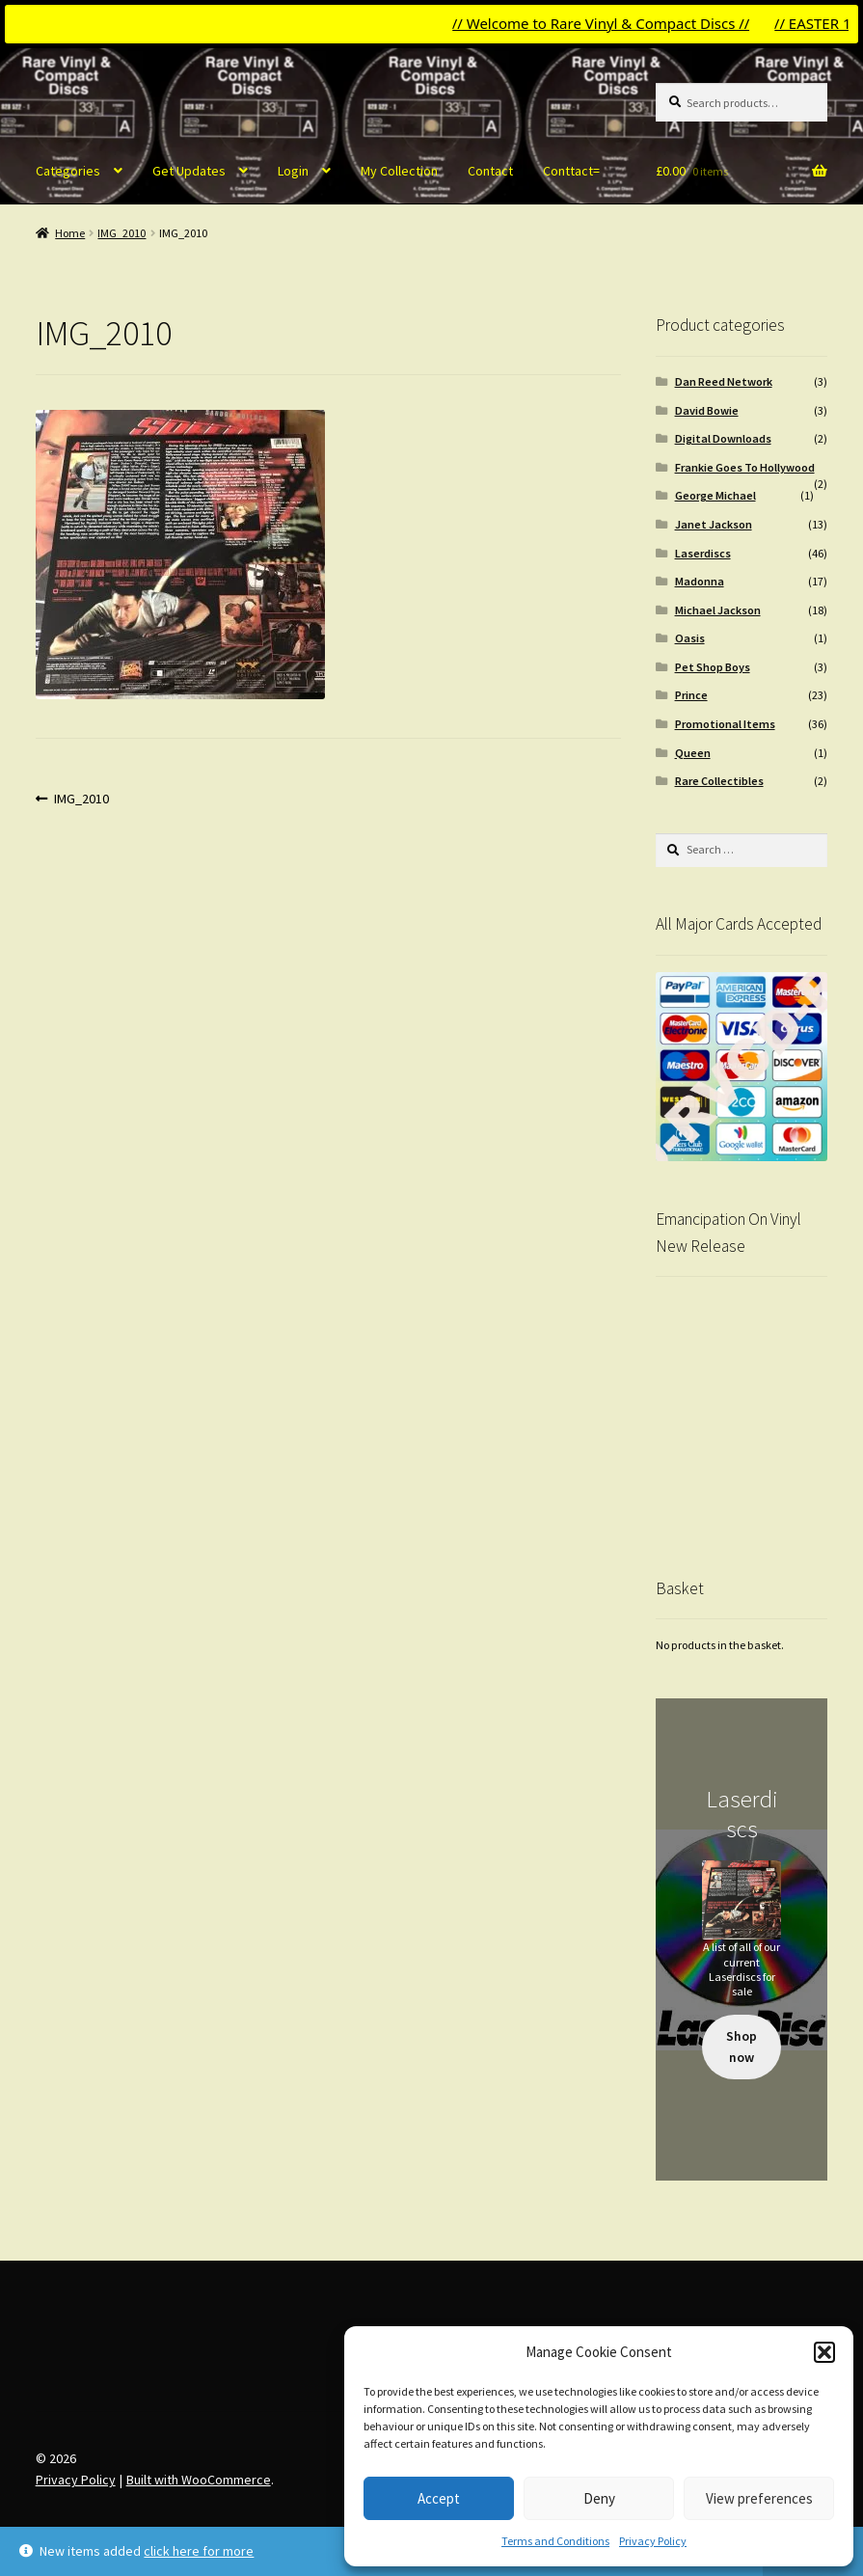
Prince (691, 695)
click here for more (199, 2551)
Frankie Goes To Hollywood (745, 467)
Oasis (690, 638)
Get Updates (189, 170)
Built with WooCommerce (198, 2479)
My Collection (399, 170)
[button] (824, 2352)
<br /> (742, 1409)
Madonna (699, 581)
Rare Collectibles (719, 780)
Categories (68, 170)
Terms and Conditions (555, 2541)
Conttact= (571, 170)
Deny (599, 2498)
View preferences (759, 2498)
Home (70, 233)
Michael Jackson (718, 610)
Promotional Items (725, 724)
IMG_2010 (121, 233)
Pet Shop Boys (712, 667)
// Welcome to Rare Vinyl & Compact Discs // (615, 23)
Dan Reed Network (723, 381)
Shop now (741, 2046)
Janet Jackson (713, 524)
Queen (693, 753)
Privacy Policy (653, 2541)
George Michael (715, 495)
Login (293, 170)
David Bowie (707, 410)
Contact (490, 170)
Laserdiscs (703, 553)
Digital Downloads (723, 438)
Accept (439, 2498)
